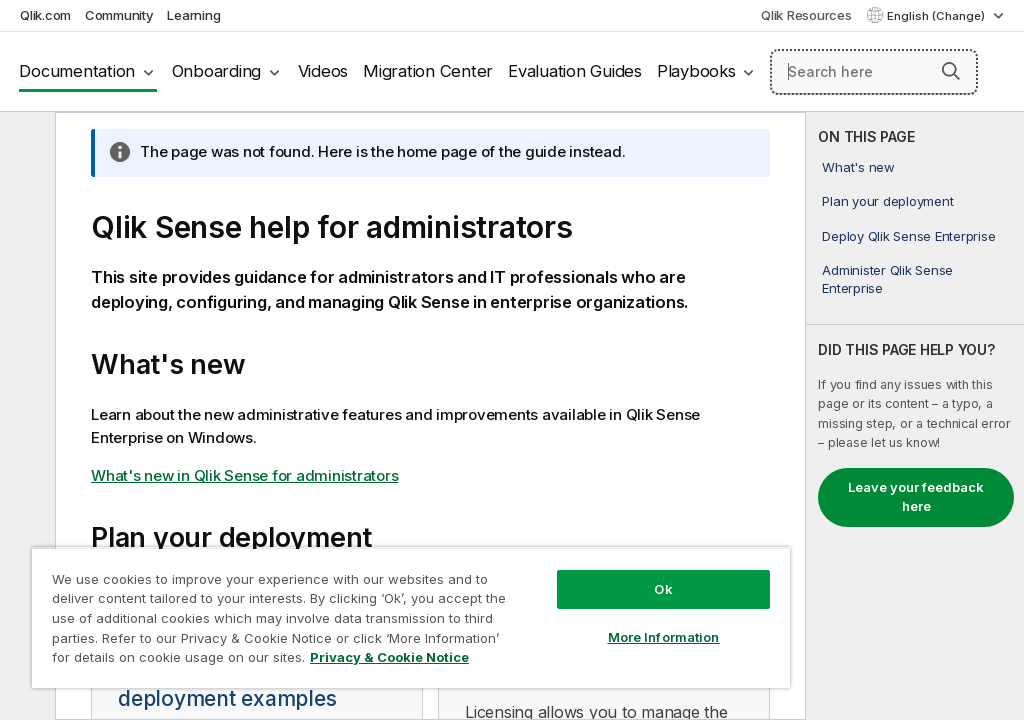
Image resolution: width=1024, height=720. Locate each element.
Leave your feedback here (916, 497)
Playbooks (696, 71)
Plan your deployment (887, 201)
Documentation (77, 71)
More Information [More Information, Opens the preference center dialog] (664, 637)
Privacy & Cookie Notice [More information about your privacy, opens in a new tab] (389, 657)
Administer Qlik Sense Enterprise (887, 279)
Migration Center (428, 71)
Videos (323, 71)
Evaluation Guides (575, 71)
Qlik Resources (806, 15)
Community (119, 15)
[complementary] (915, 416)
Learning (193, 15)
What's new (858, 167)
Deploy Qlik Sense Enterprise (908, 236)
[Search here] (874, 72)
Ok (663, 589)
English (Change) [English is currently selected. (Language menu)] (937, 16)
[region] (411, 617)
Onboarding (217, 71)
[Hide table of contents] (25, 143)
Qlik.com (45, 15)
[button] (951, 71)
